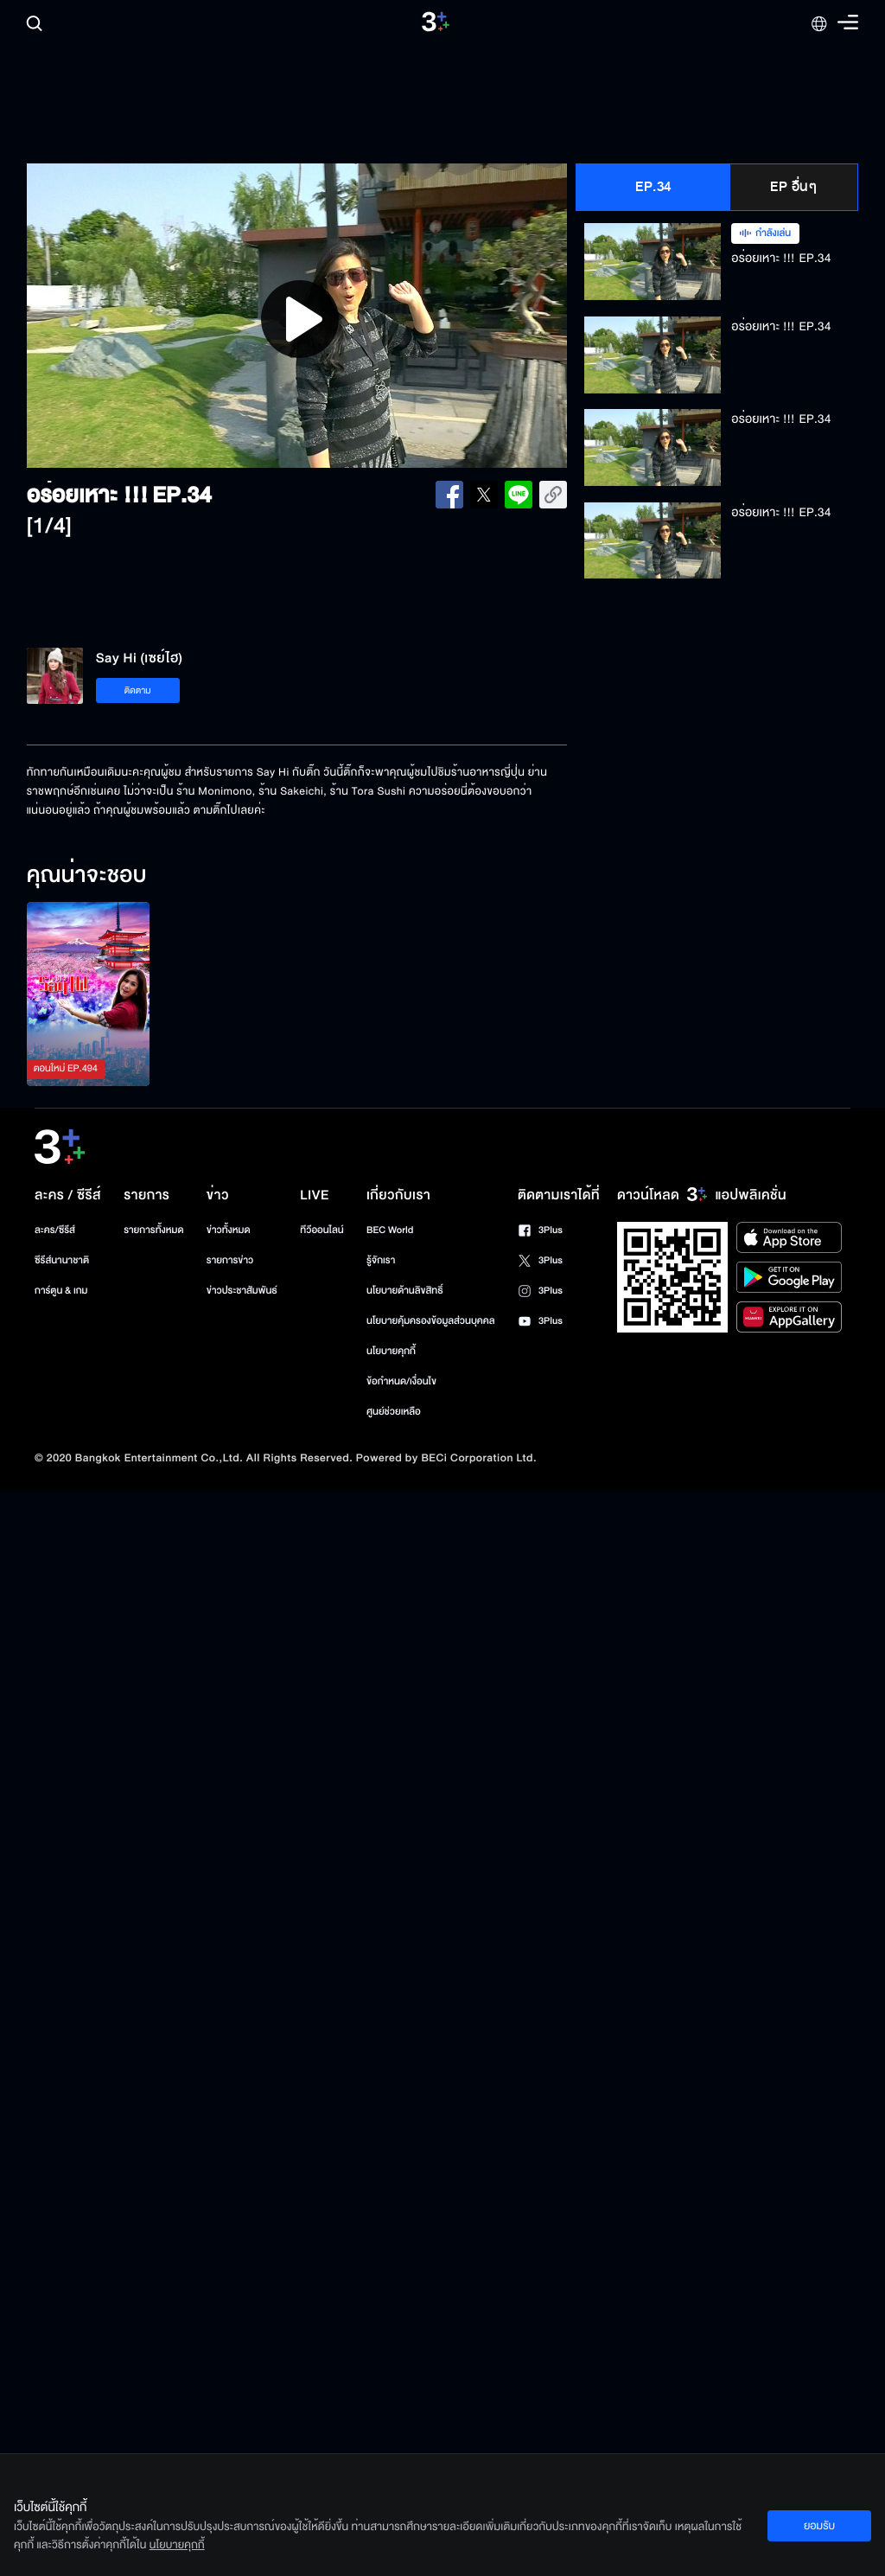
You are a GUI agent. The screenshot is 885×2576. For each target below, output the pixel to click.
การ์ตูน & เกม (61, 1290)
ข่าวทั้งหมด (229, 1230)
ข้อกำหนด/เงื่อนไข (401, 1381)
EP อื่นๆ (793, 187)
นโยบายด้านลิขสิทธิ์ (404, 1290)
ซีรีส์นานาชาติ (62, 1260)
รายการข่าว (230, 1260)
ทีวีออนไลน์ (321, 1230)
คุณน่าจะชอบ (87, 876)
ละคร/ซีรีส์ (55, 1230)
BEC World (389, 1230)
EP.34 (653, 187)
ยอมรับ (819, 2525)
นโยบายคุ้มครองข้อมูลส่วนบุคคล (430, 1321)
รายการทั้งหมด (153, 1230)
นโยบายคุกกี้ (391, 1351)
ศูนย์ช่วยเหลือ (393, 1411)
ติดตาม (137, 690)
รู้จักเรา (380, 1260)
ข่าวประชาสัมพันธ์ (242, 1290)
